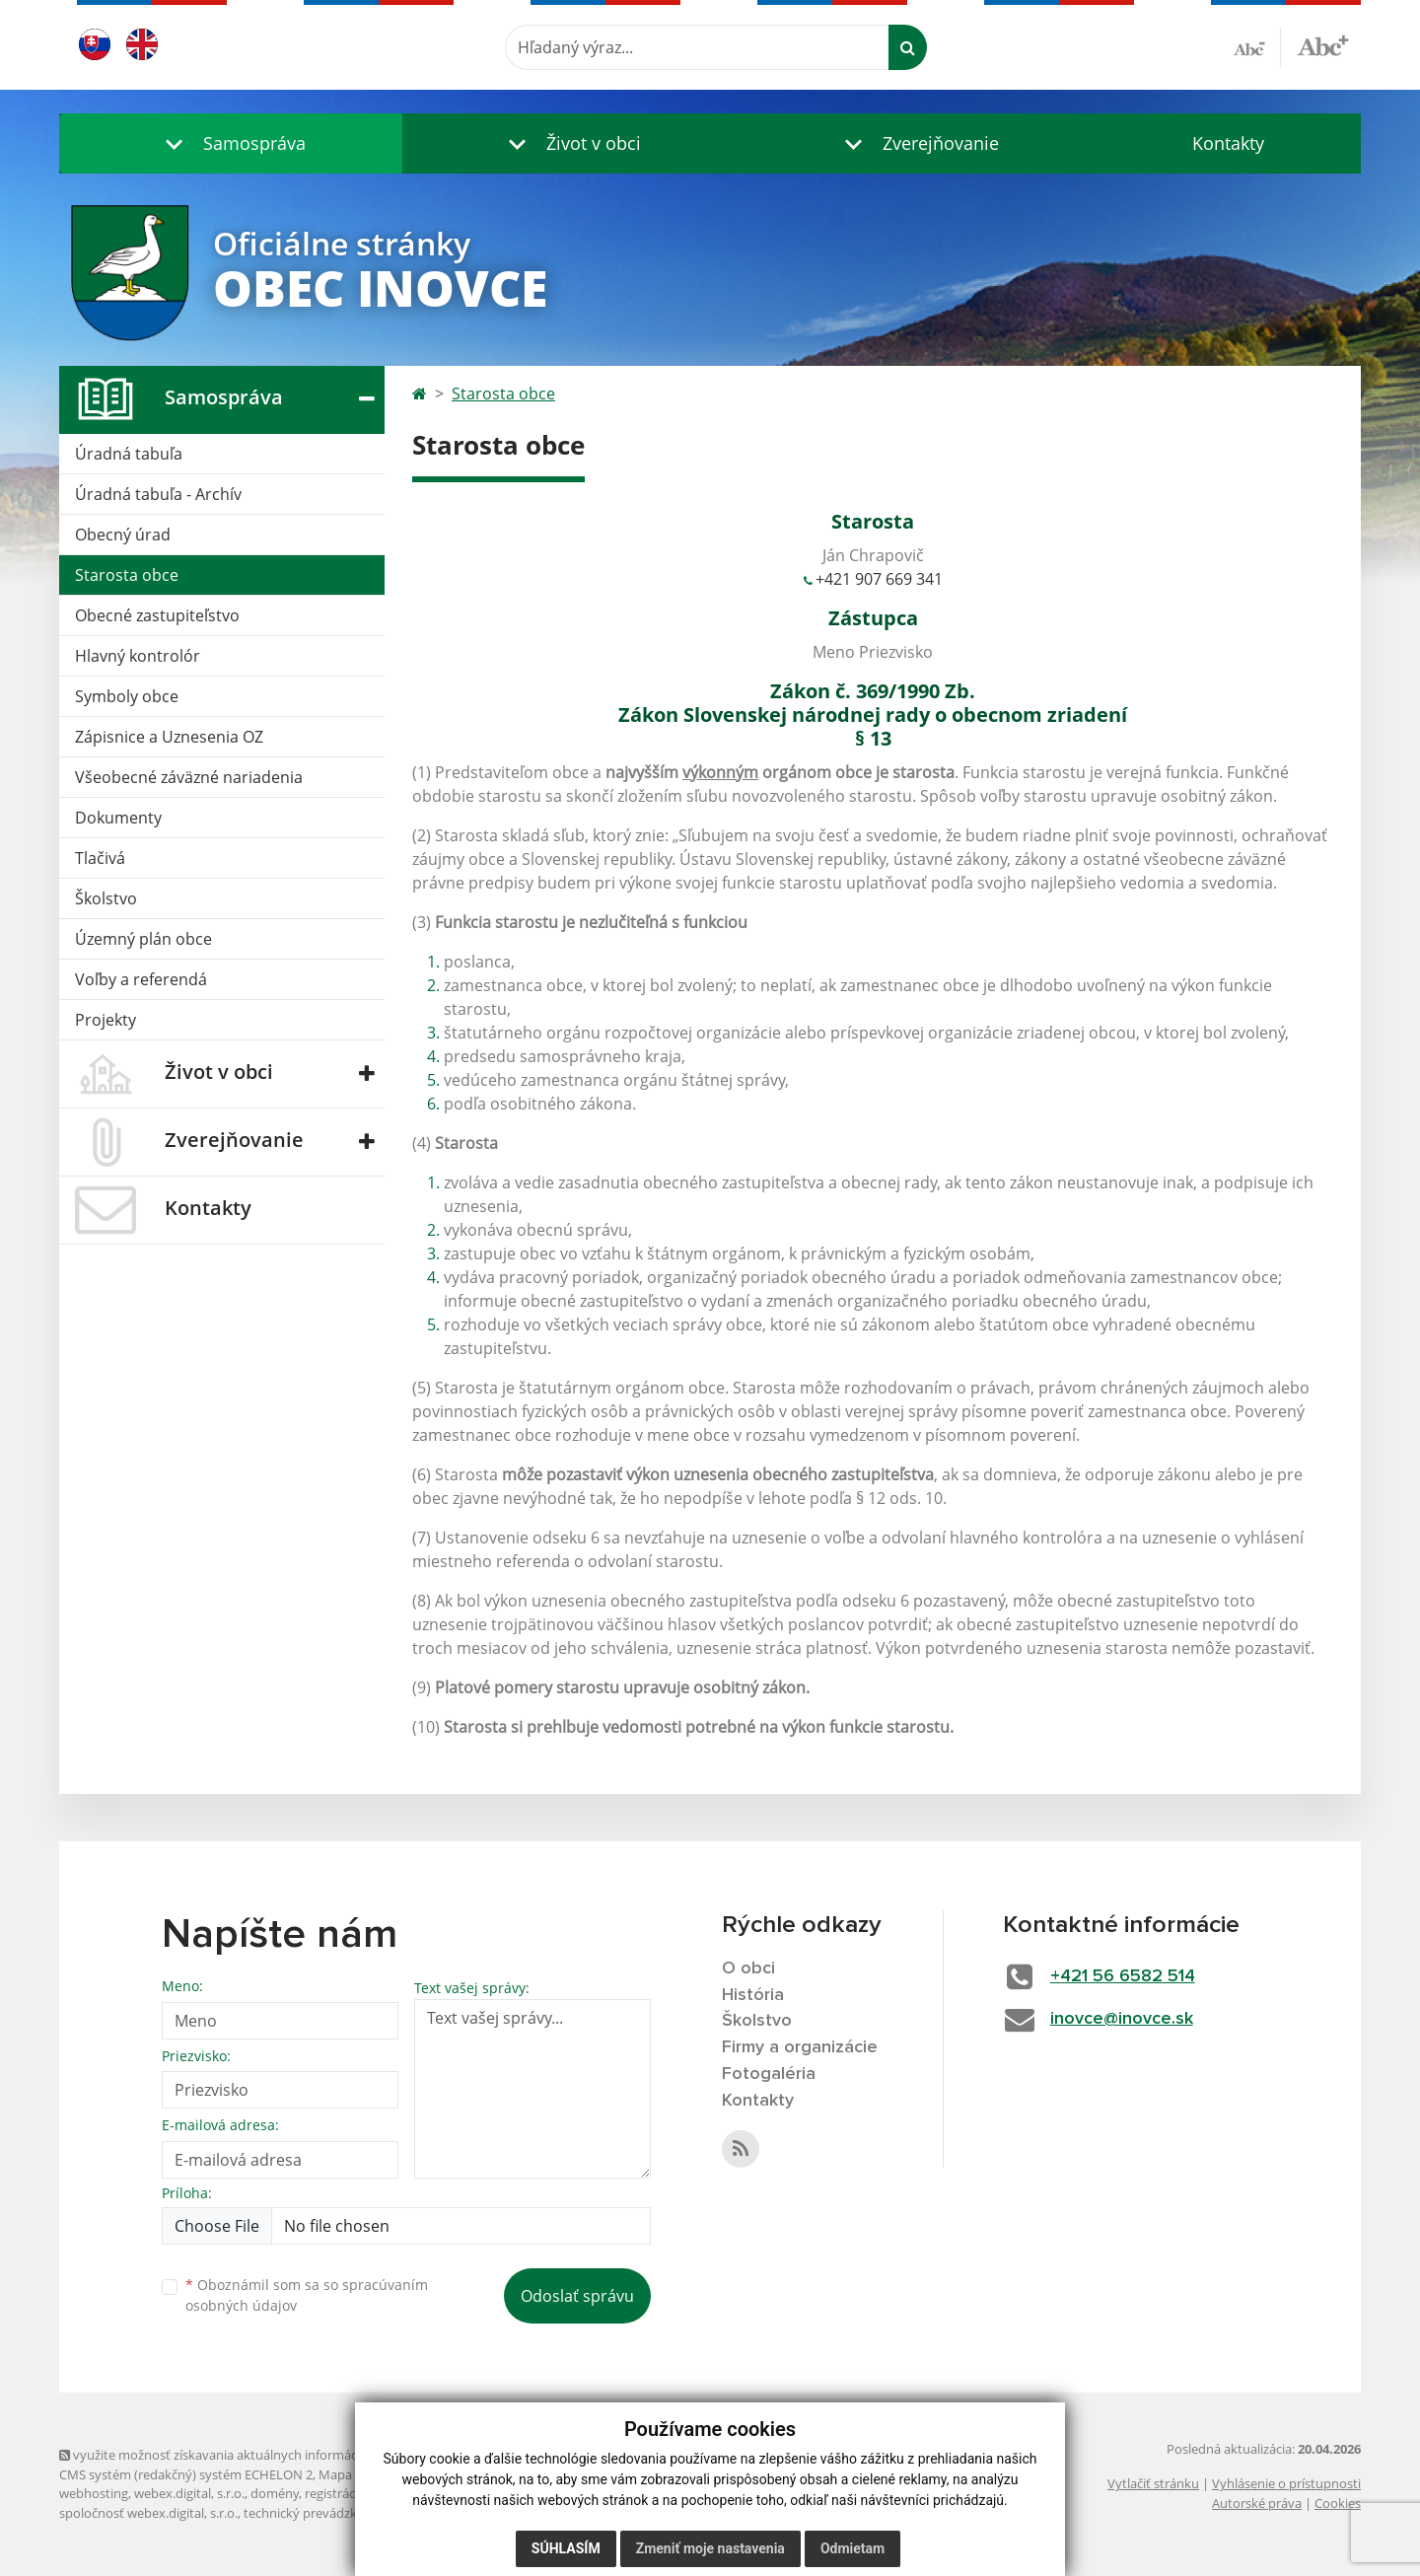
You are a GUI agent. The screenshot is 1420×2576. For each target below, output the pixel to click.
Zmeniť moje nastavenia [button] (710, 2548)
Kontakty (1228, 143)
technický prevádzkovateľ (318, 2513)
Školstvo (106, 898)
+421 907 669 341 (879, 579)
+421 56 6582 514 (1122, 1976)
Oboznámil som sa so (306, 2295)
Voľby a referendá (141, 979)
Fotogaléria (769, 2074)
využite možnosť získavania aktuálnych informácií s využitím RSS (254, 2455)
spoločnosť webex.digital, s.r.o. (148, 2513)
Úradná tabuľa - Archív (158, 494)
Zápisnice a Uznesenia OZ (169, 737)
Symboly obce (126, 696)
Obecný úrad (123, 534)
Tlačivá (100, 858)
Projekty (105, 1020)
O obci (748, 1968)
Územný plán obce (143, 939)
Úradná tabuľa (128, 454)
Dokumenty (118, 817)
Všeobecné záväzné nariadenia (189, 777)
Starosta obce (126, 575)
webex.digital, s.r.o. (189, 2493)
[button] (230, 143)
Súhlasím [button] (566, 2548)
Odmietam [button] (852, 2548)
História (753, 1995)
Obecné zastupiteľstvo (157, 615)
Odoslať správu (577, 2296)
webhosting (93, 2493)
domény (274, 2493)
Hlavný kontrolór (137, 656)
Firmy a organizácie (800, 2047)
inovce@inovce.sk (1121, 2019)
